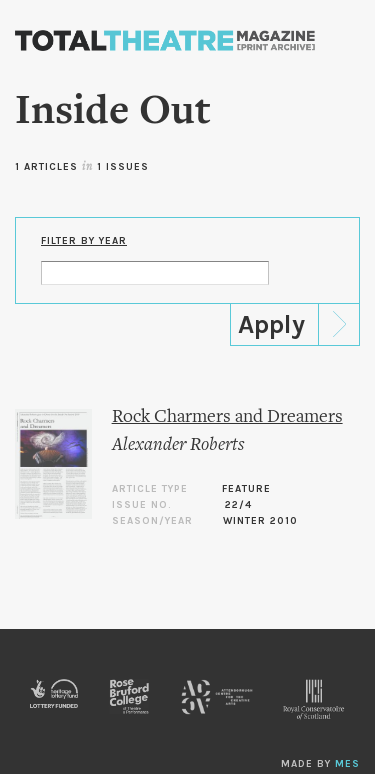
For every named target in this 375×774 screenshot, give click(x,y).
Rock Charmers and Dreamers (227, 417)
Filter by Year (84, 241)
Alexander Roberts (178, 445)
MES (347, 764)
